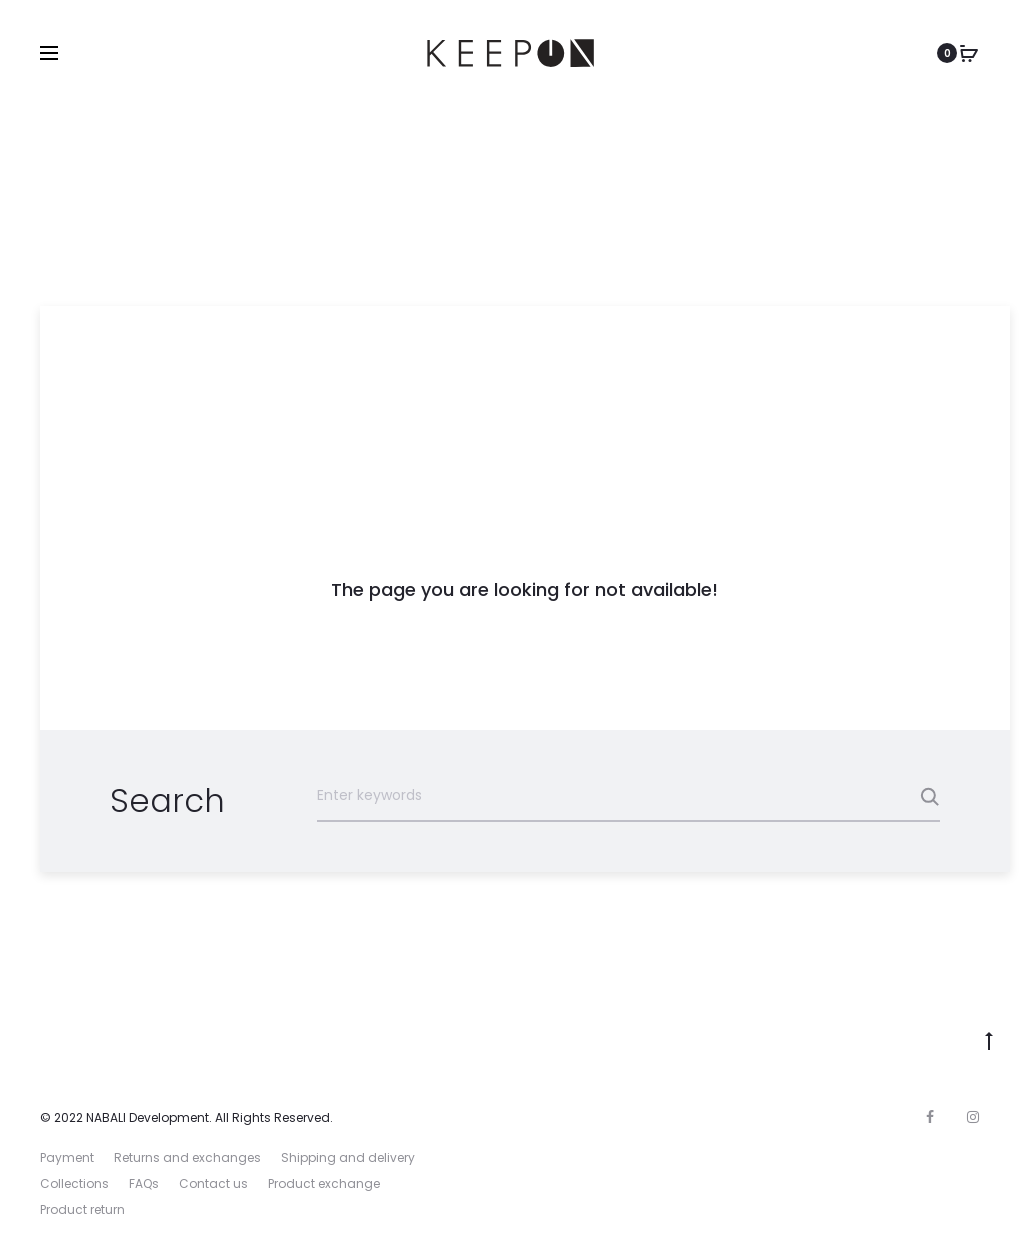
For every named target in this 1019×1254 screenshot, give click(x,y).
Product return (82, 1209)
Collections (74, 1183)
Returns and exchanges (187, 1157)
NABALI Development (147, 1117)
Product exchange (324, 1183)
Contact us (213, 1183)
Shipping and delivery (348, 1157)
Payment (67, 1157)
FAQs (144, 1183)
